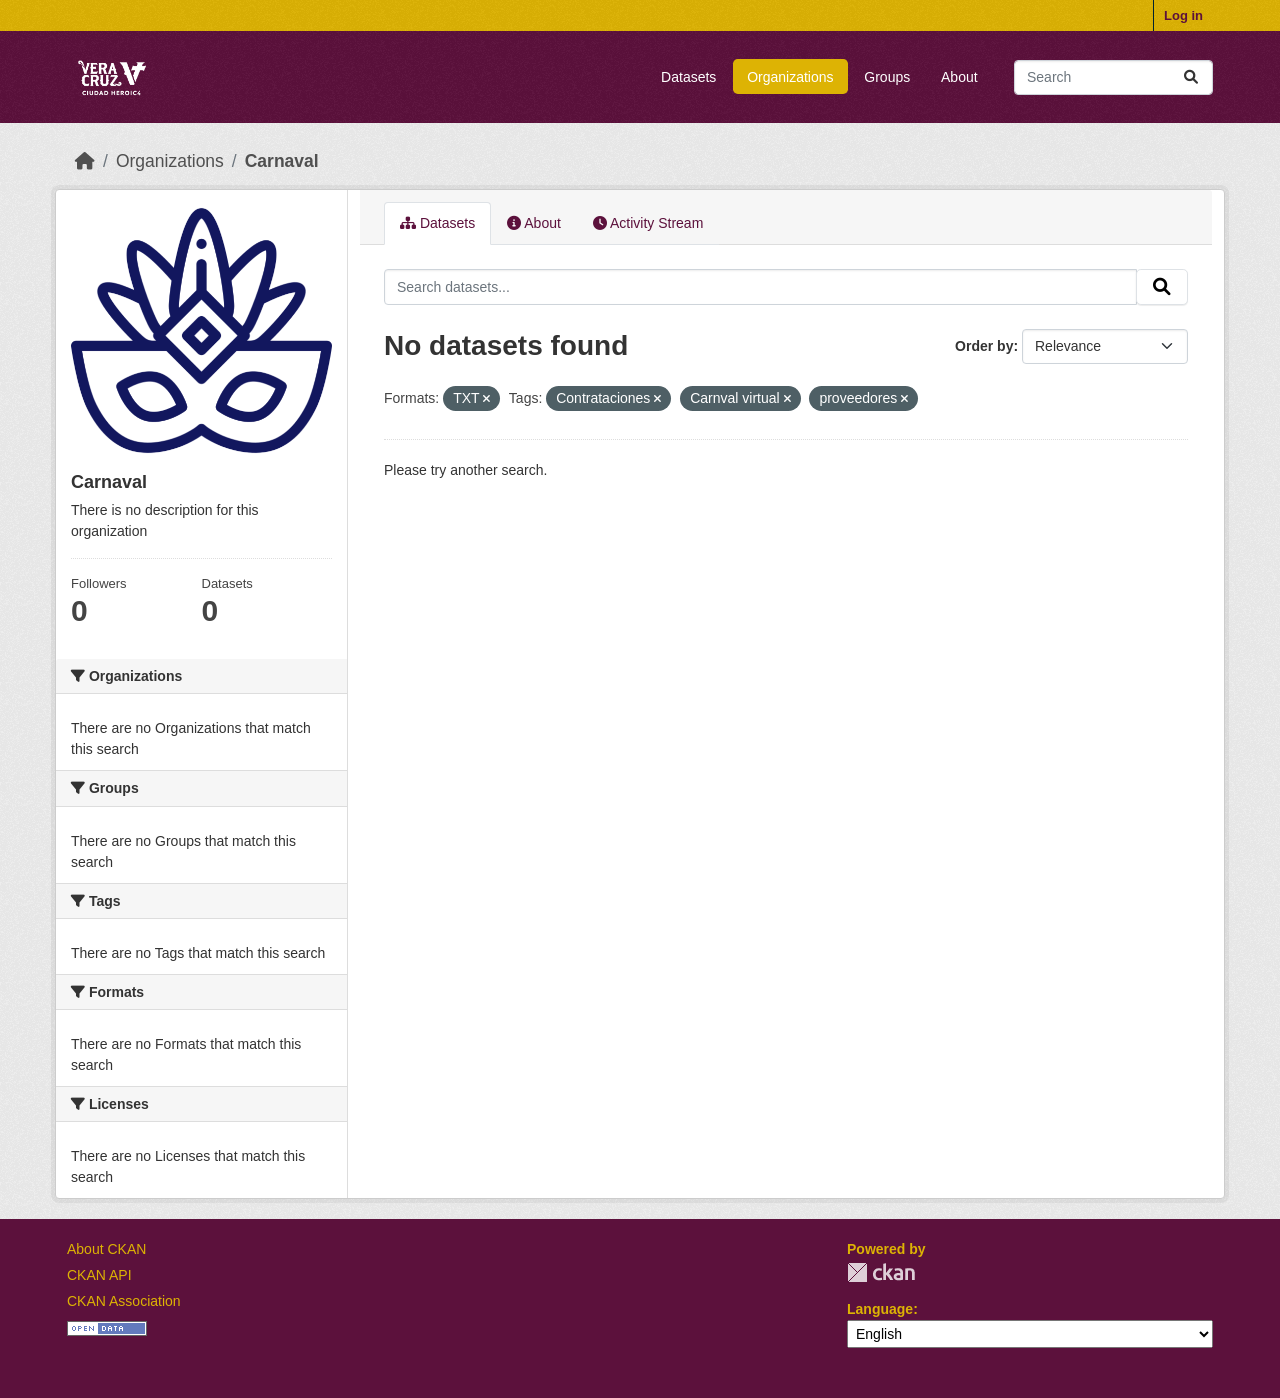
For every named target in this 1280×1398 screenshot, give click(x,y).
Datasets (688, 77)
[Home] (85, 161)
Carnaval (282, 161)
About (959, 77)
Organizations (790, 77)
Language (880, 1309)
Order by (984, 346)
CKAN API (99, 1275)
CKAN (881, 1272)
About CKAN (106, 1249)
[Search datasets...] (1113, 77)
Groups (887, 77)
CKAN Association (124, 1301)
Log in (1183, 15)
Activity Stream (648, 223)
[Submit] (1191, 77)
